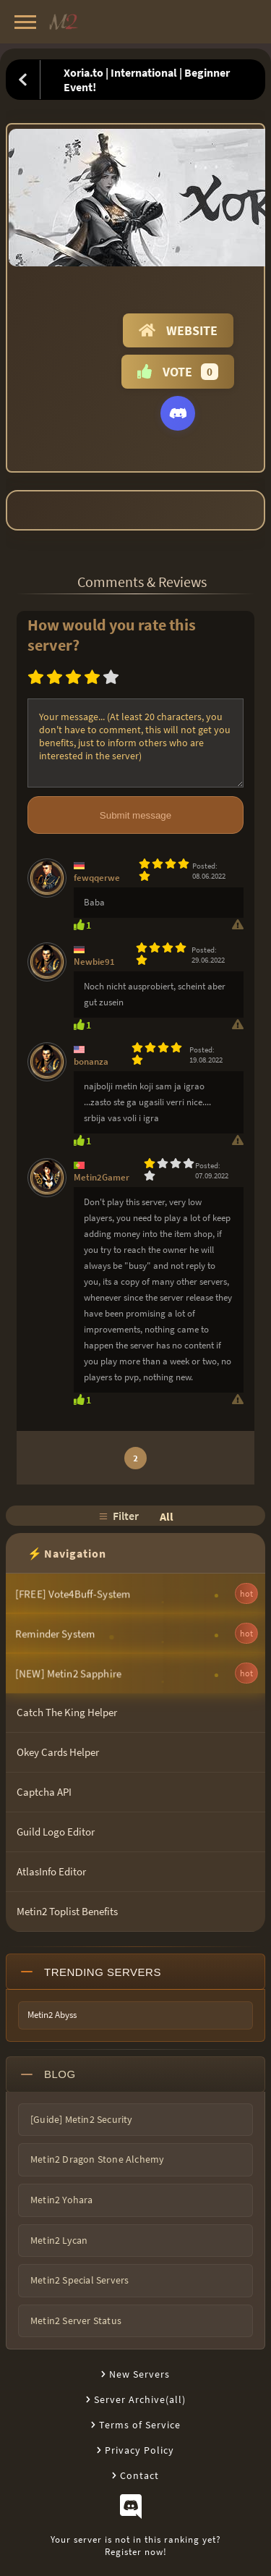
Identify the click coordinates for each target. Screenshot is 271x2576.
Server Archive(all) (140, 2399)
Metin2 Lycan (58, 2240)
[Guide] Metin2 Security (81, 2119)
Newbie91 (94, 961)
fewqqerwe (97, 877)
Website (178, 330)
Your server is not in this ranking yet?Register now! (136, 2545)
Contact (139, 2475)
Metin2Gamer (101, 1177)
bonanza (91, 1061)
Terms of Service (140, 2424)
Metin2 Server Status (75, 2320)
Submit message (135, 815)
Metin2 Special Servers (79, 2279)
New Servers (139, 2374)
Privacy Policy (139, 2450)
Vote (177, 371)
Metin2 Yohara (61, 2199)
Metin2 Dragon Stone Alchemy (97, 2159)
